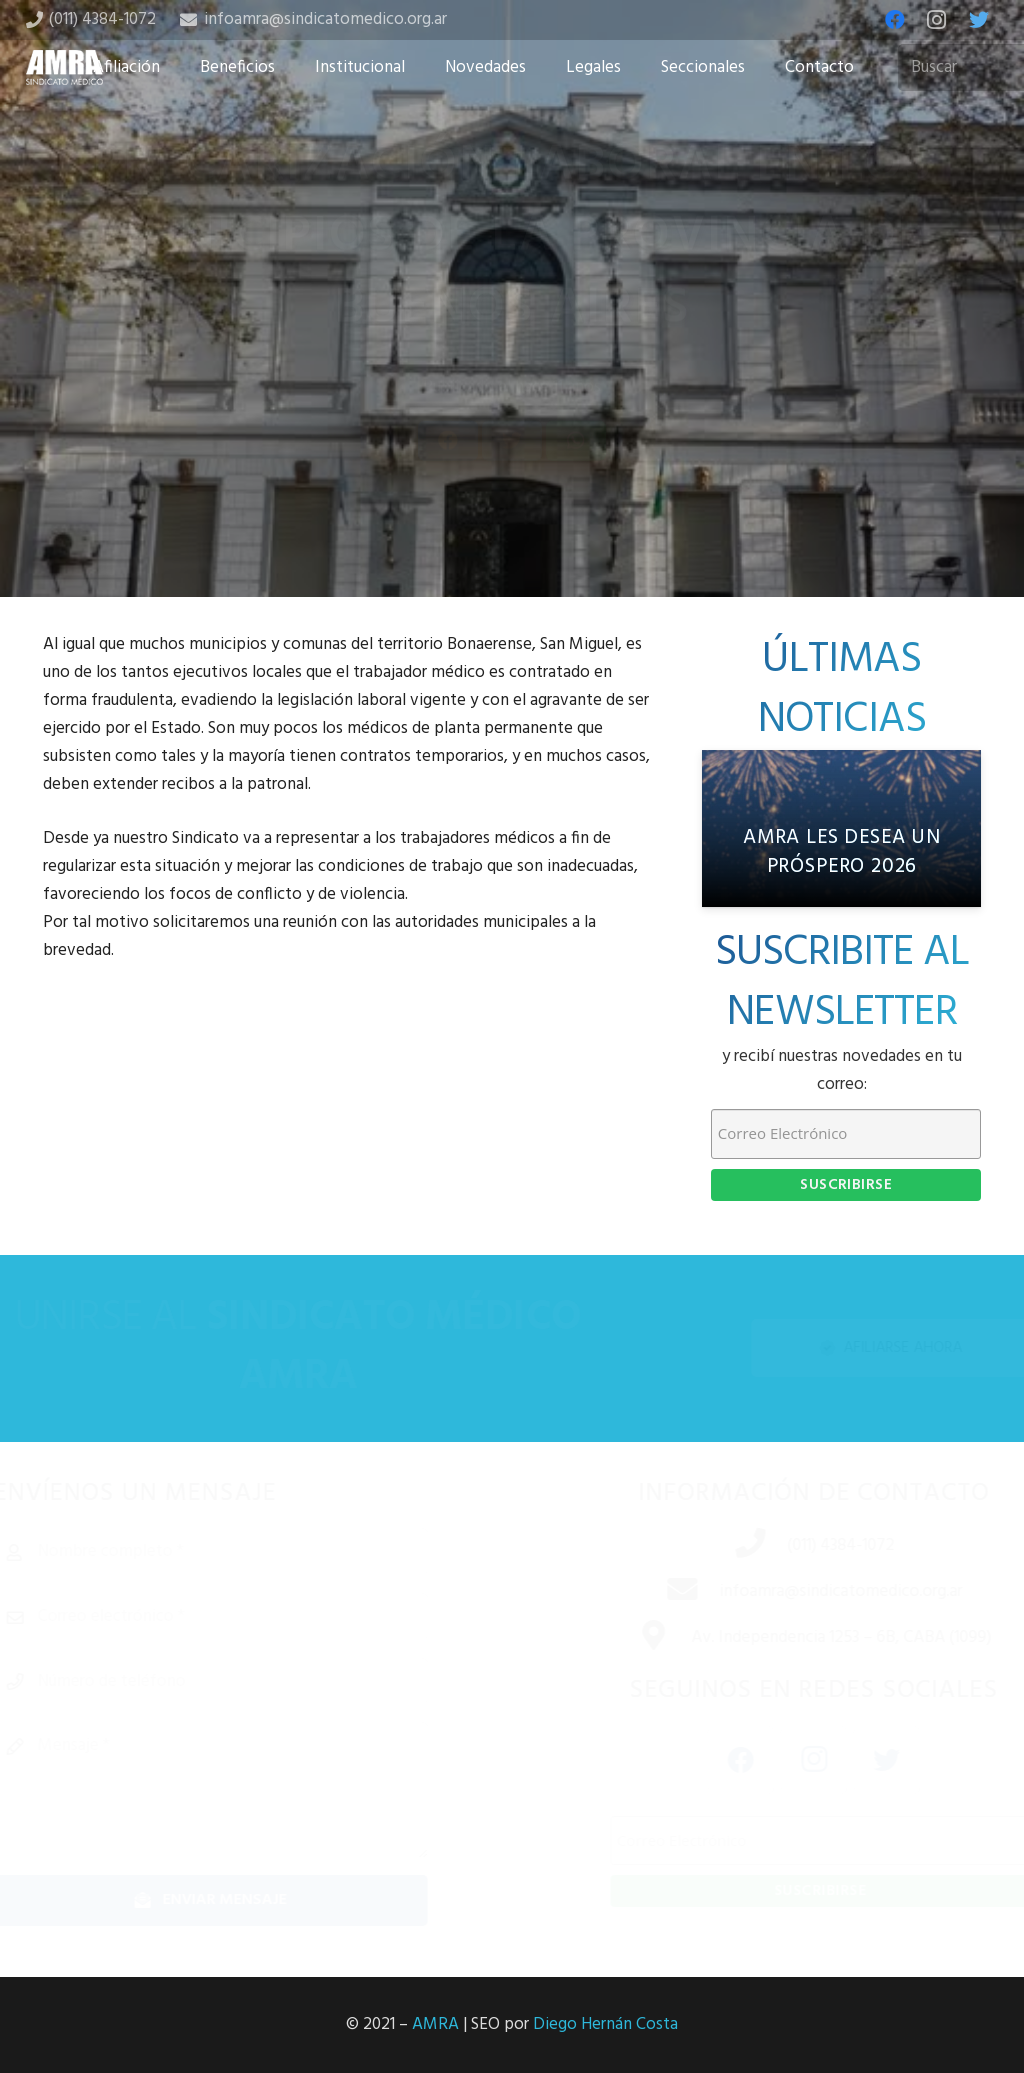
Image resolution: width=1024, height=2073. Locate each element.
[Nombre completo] (244, 1552)
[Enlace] (65, 67)
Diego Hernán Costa (605, 2024)
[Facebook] (895, 20)
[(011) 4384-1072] (727, 1546)
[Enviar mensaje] (244, 1900)
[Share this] (448, 490)
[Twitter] (979, 20)
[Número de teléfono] (244, 1682)
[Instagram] (937, 20)
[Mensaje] (244, 1790)
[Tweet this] (512, 490)
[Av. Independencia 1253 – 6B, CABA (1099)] (630, 1638)
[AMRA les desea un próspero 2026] (841, 828)
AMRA (435, 2024)
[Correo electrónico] (244, 1617)
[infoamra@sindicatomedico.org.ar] (659, 1592)
